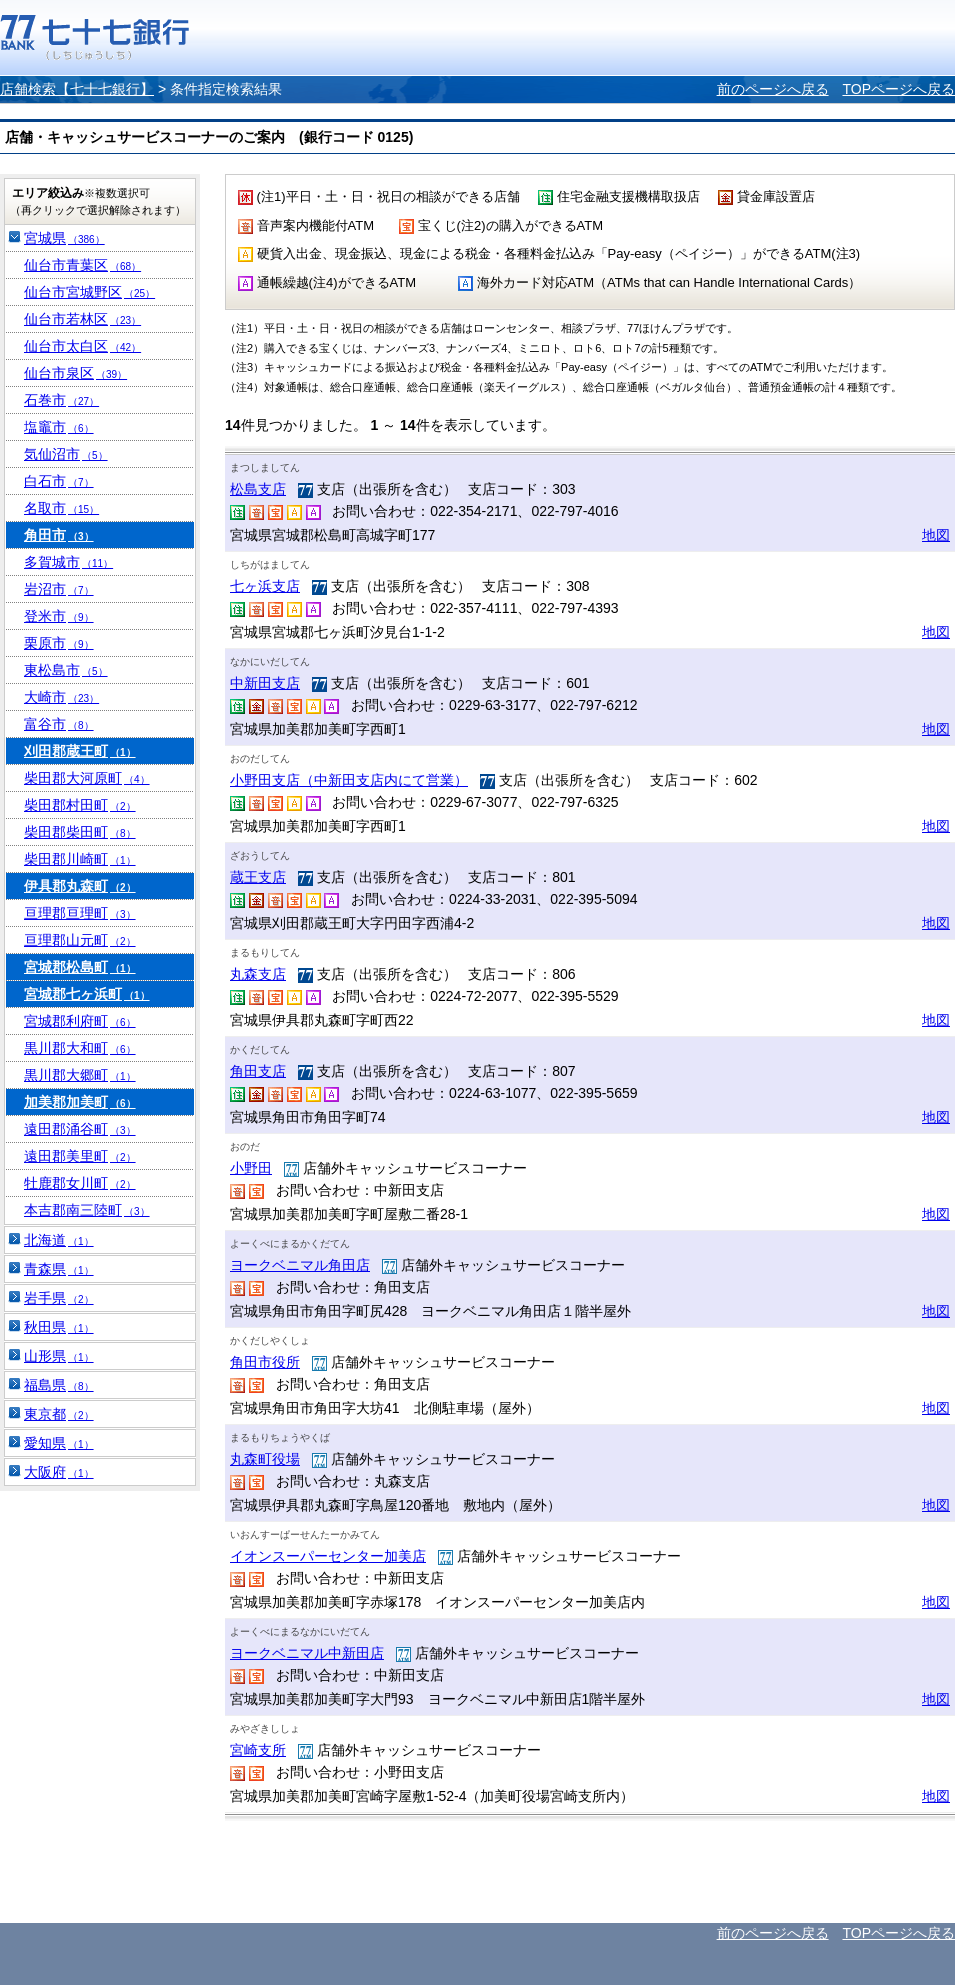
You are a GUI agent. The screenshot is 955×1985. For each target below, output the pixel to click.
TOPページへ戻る (898, 89)
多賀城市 (68, 562)
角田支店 (258, 1071)
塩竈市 (59, 427)
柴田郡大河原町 (87, 778)
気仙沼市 (66, 454)
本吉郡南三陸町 (87, 1210)
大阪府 (59, 1472)
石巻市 (61, 400)
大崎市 (61, 697)
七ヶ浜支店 (265, 586)
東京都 (59, 1414)
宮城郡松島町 (80, 967)
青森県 (59, 1269)
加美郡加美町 (80, 1102)
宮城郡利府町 (80, 1021)
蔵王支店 (258, 877)
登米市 (59, 616)
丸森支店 (258, 974)
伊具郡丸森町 (80, 886)
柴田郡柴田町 (80, 832)
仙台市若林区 (82, 319)
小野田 (251, 1168)
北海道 (59, 1240)
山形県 (59, 1356)
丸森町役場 (265, 1459)
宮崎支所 (258, 1750)
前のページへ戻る (773, 89)
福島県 (59, 1385)
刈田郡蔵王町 (80, 751)
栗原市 (59, 643)
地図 (936, 535)
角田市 (59, 535)
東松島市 (66, 670)
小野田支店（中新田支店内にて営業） (349, 780)
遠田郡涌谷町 (80, 1129)
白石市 (59, 481)
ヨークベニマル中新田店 (307, 1653)
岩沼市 (59, 589)
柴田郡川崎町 (80, 859)
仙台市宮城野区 (89, 292)
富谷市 (59, 724)
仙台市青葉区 (82, 265)
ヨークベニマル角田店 (300, 1265)
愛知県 (59, 1443)
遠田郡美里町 (80, 1156)
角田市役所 (265, 1362)
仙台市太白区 (82, 346)
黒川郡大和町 (80, 1048)
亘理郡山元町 (80, 940)
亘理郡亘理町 (80, 913)
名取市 (61, 508)
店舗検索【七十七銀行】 (77, 89)
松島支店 (258, 489)
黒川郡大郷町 (80, 1075)
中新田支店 (265, 683)
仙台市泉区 (75, 373)
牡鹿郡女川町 (80, 1183)
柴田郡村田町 (80, 805)
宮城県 (64, 238)
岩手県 (59, 1298)
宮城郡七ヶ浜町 (87, 994)
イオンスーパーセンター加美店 (328, 1556)
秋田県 (59, 1327)
